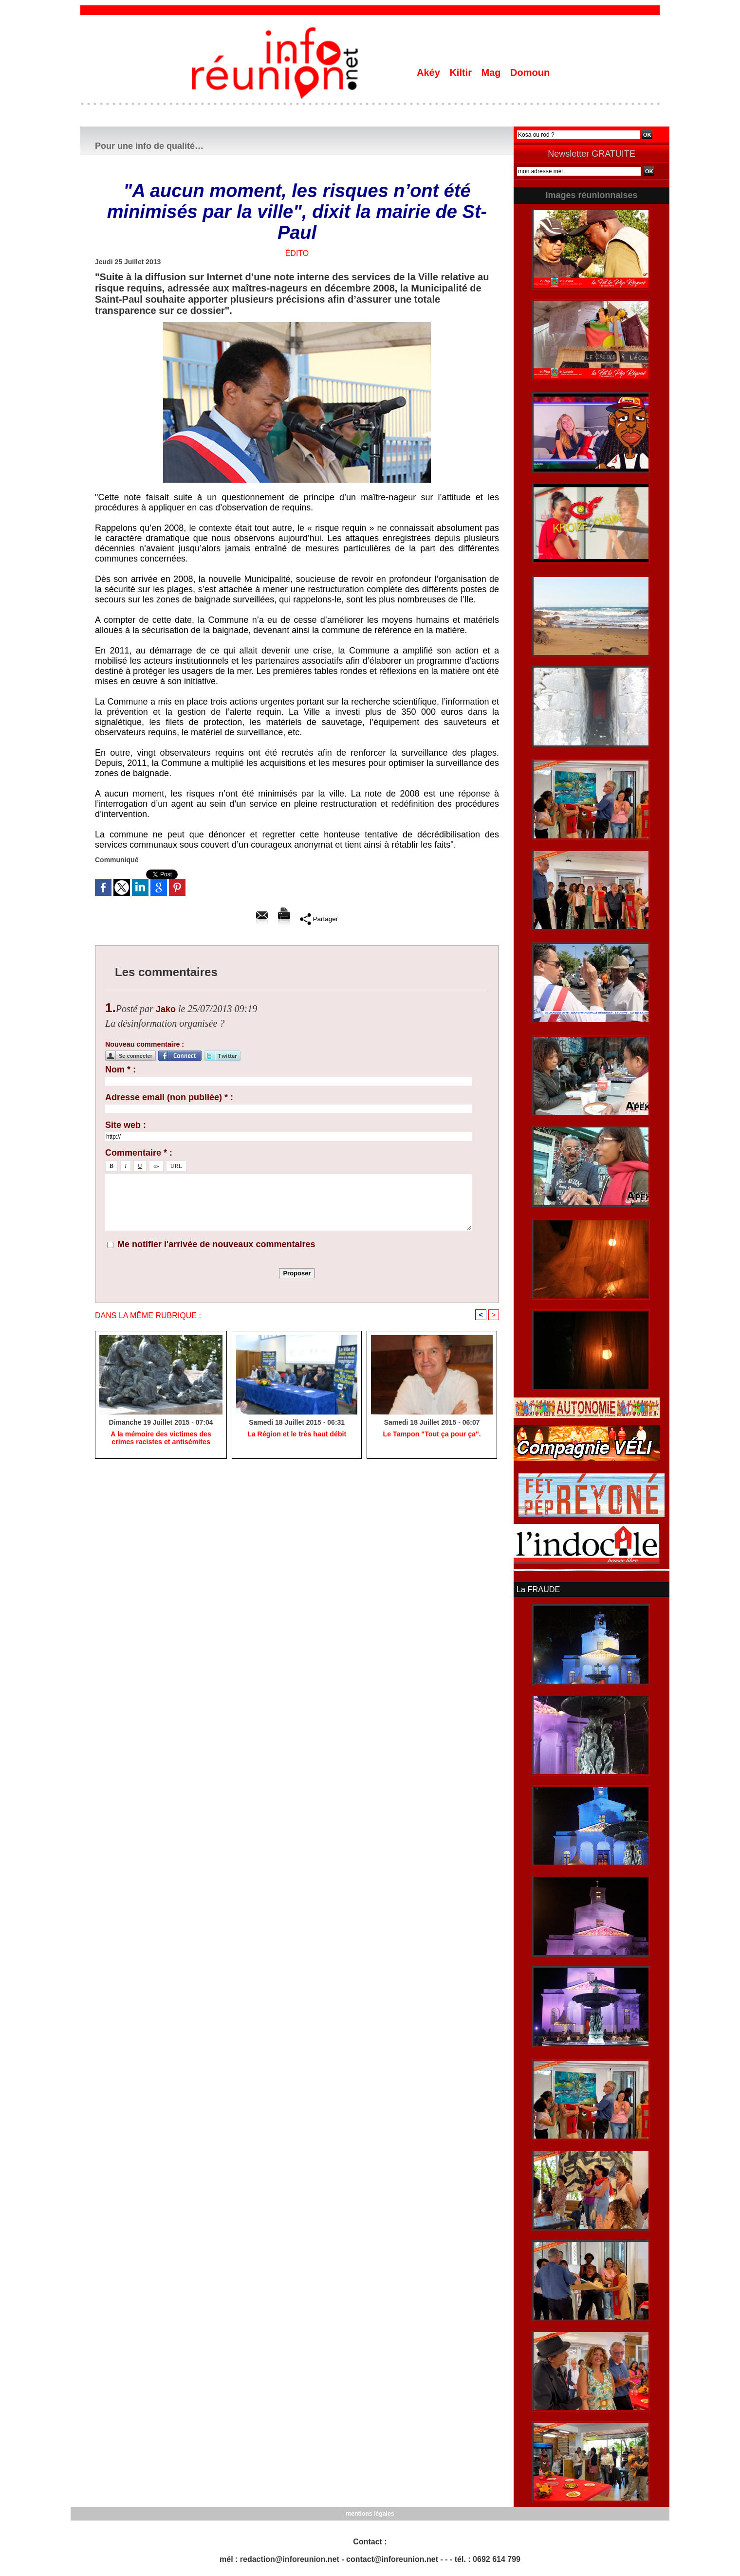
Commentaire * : (138, 1153)
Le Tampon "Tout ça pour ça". (432, 1434)
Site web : (125, 1125)
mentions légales (369, 2513)
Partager (318, 919)
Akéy (430, 72)
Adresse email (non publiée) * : (169, 1097)
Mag (492, 72)
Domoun (530, 72)
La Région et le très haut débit (297, 1434)
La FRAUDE (538, 1589)
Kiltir (461, 72)
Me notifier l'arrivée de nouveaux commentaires (216, 1244)
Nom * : (120, 1069)
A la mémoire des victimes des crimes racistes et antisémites (160, 1438)
